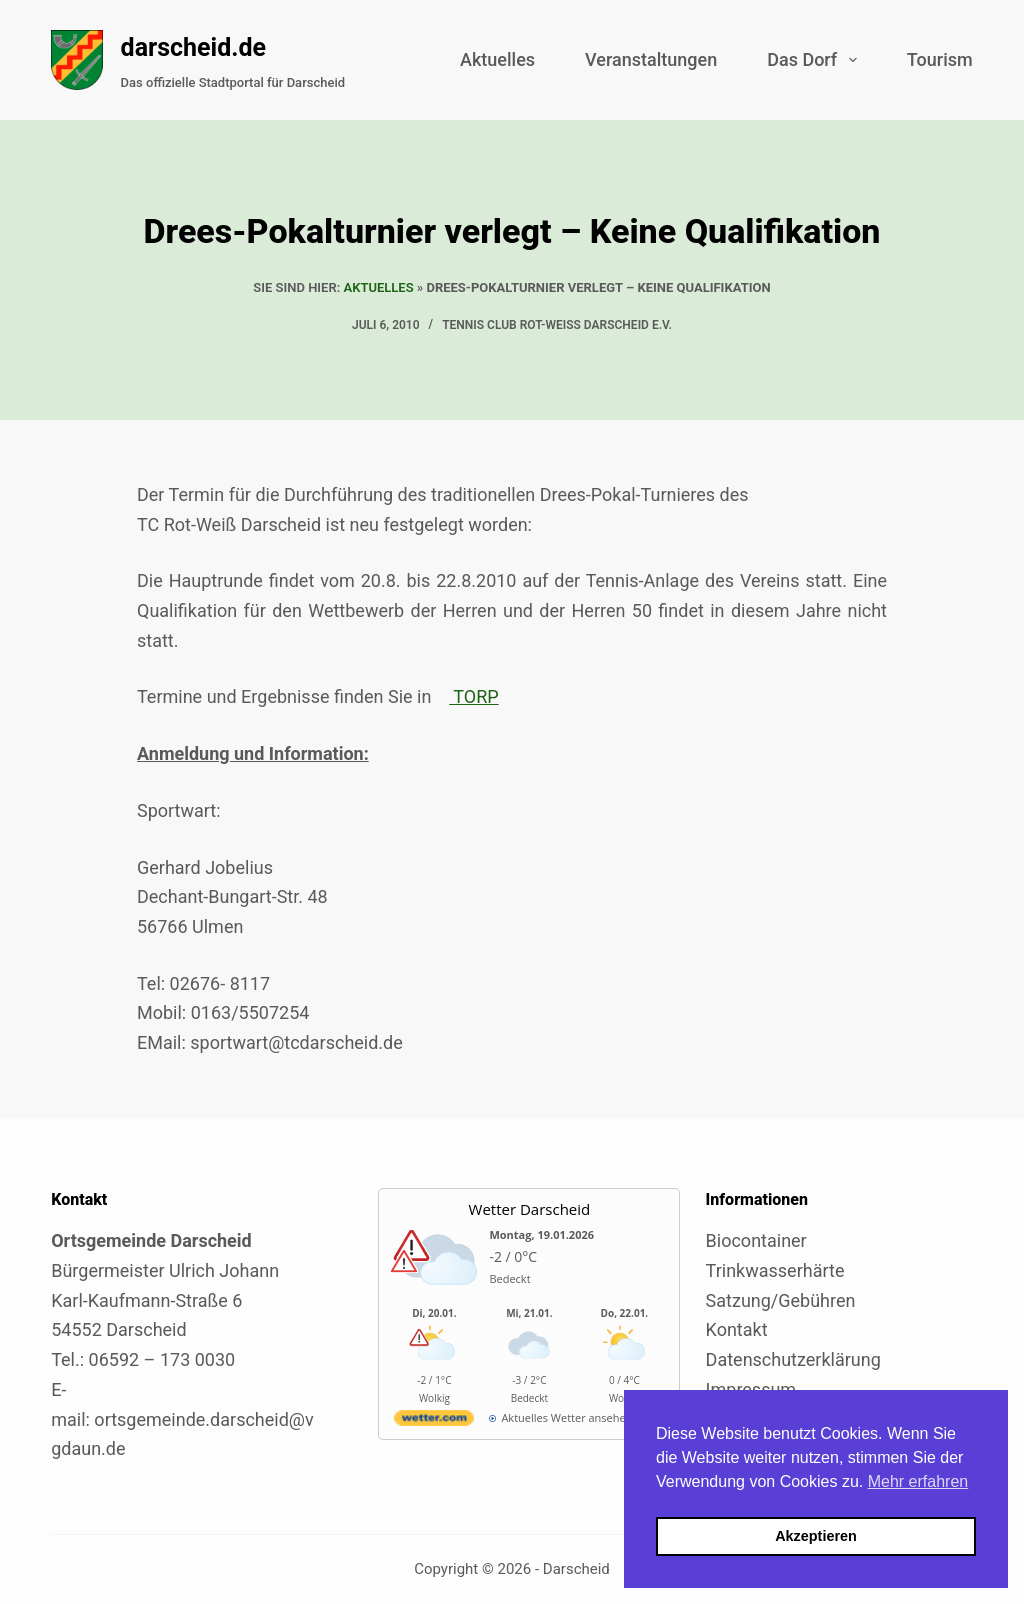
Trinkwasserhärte (775, 1270)
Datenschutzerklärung (793, 1359)
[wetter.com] (434, 1421)
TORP (473, 696)
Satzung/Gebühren (781, 1300)
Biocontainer (756, 1240)
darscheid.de (194, 47)
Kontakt (737, 1329)
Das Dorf (816, 60)
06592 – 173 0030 (162, 1359)
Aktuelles (497, 59)
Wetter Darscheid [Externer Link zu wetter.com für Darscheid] (530, 1209)
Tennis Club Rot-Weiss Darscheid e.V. (557, 325)
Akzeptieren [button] (816, 1536)
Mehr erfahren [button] (918, 1481)
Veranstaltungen (651, 59)
